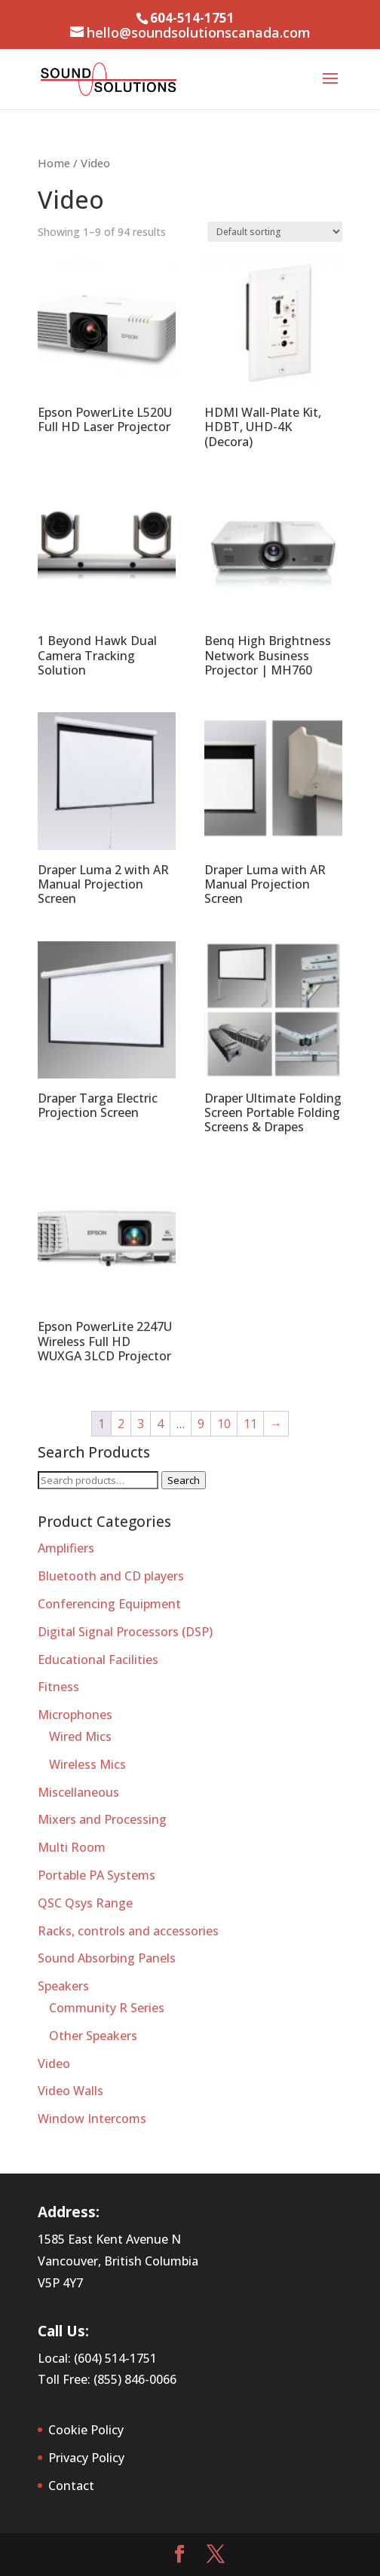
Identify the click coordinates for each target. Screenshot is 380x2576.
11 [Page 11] (250, 1423)
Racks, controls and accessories (128, 1931)
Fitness (58, 1686)
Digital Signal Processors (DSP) (125, 1631)
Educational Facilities (98, 1659)
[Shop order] (274, 232)
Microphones (75, 1714)
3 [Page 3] (140, 1423)
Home (54, 162)
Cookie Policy (86, 2430)
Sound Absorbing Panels (107, 1958)
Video (54, 2063)
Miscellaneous (78, 1792)
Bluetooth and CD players (111, 1576)
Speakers (63, 1986)
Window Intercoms (92, 2118)
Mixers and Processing (102, 1819)
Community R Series (106, 2007)
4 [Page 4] (160, 1423)
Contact (71, 2485)
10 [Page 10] (224, 1423)
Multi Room (72, 1847)
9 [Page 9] (201, 1423)
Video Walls (70, 2090)
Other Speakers (93, 2035)
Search (183, 1480)
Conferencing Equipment (109, 1603)
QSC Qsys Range (85, 1903)
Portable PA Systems (96, 1875)
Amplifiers (66, 1548)
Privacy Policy (86, 2457)
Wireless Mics (87, 1764)
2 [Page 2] (121, 1423)
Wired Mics (80, 1736)
